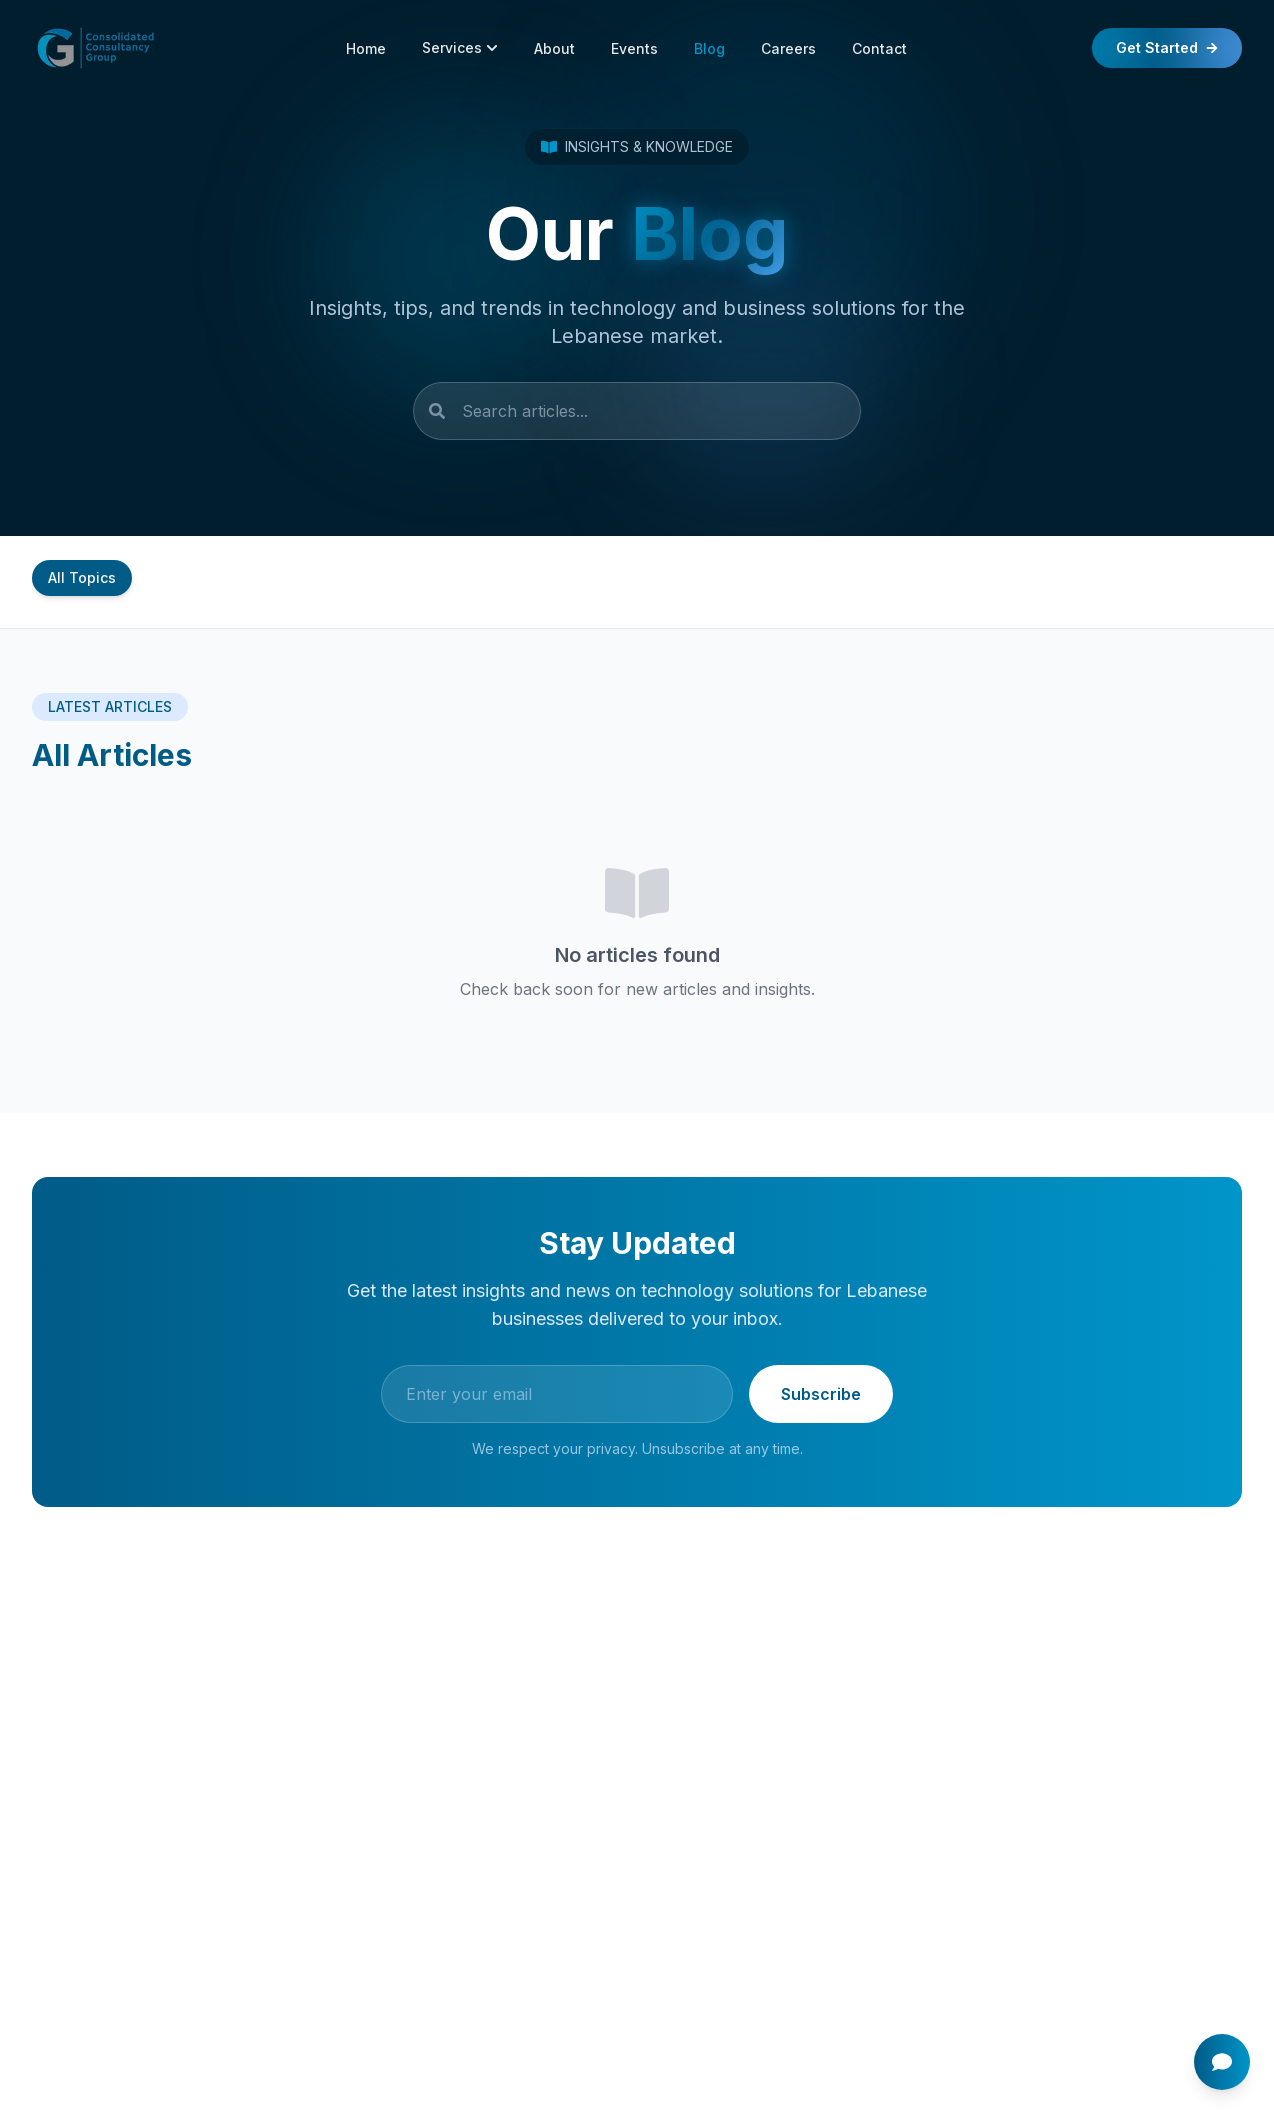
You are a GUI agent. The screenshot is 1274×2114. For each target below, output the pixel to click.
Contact (879, 48)
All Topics (82, 577)
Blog (709, 48)
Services (460, 47)
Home (366, 48)
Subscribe (821, 1396)
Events (634, 48)
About (554, 48)
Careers (788, 48)
